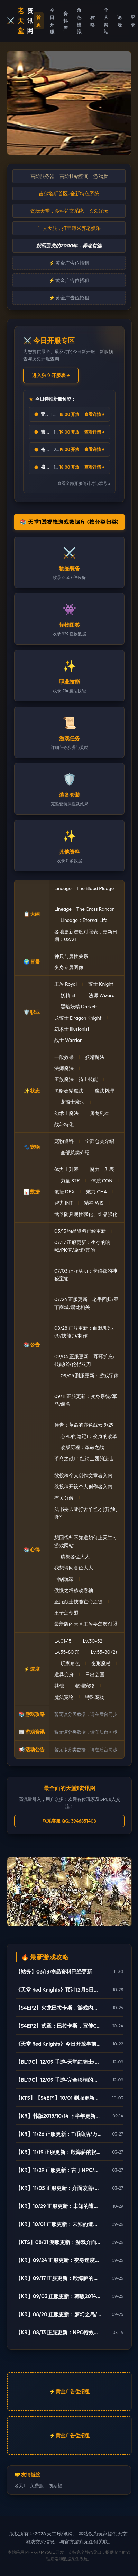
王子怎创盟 (66, 1613)
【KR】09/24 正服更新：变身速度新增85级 (59, 2260)
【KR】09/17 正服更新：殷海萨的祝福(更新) (59, 2278)
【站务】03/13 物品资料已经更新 (54, 1971)
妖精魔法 (94, 1057)
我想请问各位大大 (73, 1568)
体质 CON (101, 1181)
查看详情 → (94, 414)
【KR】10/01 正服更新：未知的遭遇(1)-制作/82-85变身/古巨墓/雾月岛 (59, 2224)
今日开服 (52, 20)
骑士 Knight (100, 984)
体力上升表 (66, 1169)
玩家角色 (70, 1663)
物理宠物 (85, 1686)
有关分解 (64, 1498)
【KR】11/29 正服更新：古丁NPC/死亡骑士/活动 (59, 2170)
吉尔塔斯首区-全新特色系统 (69, 193)
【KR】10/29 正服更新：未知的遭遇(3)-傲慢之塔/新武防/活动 (59, 2206)
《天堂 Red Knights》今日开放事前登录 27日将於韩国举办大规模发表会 (59, 2043)
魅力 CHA (96, 1192)
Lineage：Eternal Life (84, 920)
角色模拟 (79, 20)
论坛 (119, 21)
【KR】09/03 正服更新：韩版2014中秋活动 (59, 2296)
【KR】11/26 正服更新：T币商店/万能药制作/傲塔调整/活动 (59, 2134)
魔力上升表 (102, 1169)
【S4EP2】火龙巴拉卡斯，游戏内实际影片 (59, 2007)
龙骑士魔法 (73, 1102)
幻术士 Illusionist (71, 1029)
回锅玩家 (64, 1579)
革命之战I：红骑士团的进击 (84, 1458)
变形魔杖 (101, 1663)
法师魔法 (64, 1068)
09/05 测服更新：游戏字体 (90, 1375)
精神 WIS (93, 1203)
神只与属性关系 (71, 956)
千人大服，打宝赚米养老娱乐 (69, 228)
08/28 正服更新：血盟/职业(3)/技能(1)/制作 (84, 1332)
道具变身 (64, 1674)
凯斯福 (55, 2485)
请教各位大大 (75, 1557)
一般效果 (64, 1057)
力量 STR (70, 1181)
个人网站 (106, 20)
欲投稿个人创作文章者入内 (83, 1475)
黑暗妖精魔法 (68, 1091)
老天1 (19, 2485)
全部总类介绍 (99, 1141)
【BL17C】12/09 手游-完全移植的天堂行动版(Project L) (59, 2080)
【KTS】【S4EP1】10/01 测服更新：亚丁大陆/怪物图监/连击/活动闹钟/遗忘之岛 (59, 2098)
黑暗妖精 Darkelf (79, 1006)
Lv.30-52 (92, 1641)
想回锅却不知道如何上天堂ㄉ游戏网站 (85, 1541)
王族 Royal (65, 984)
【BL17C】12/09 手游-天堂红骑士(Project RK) (59, 2062)
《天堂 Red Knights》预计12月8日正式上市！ (59, 1989)
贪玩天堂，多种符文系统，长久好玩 (69, 211)
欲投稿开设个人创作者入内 (83, 1486)
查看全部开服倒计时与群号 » (83, 483)
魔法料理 (104, 1091)
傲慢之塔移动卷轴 (73, 1590)
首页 (38, 21)
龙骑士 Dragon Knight (77, 1018)
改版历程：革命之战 (82, 1447)
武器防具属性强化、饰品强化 (85, 1214)
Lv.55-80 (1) (67, 1652)
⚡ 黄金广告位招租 (69, 263)
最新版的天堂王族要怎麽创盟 (85, 1624)
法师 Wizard (102, 995)
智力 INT (63, 1203)
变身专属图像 (68, 967)
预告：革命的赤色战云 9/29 (84, 1425)
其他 (59, 1686)
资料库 (65, 21)
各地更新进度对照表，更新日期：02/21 (85, 935)
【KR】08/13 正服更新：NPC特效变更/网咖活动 (59, 2332)
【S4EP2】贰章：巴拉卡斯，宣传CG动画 (59, 2025)
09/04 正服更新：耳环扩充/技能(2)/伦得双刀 (84, 1360)
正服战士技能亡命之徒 (78, 1602)
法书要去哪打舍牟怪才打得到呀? (85, 1513)
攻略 (92, 21)
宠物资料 (64, 1141)
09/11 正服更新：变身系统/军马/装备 (85, 1400)
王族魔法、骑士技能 (76, 1079)
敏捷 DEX (64, 1192)
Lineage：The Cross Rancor (84, 909)
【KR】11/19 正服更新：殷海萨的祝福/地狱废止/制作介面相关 (59, 2152)
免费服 (37, 2485)
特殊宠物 (94, 1697)
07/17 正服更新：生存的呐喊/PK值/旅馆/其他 (82, 1246)
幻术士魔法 (66, 1113)
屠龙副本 (99, 1113)
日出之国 (94, 1674)
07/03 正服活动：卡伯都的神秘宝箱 (85, 1275)
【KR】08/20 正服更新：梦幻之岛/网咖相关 (59, 2314)
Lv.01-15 (63, 1641)
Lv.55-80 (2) (104, 1652)
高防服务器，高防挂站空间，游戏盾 (69, 176)
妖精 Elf (69, 995)
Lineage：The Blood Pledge (84, 888)
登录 (133, 21)
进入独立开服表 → (51, 375)
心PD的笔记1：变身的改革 (89, 1436)
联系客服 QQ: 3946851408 (69, 1821)
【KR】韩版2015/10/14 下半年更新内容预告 (59, 2116)
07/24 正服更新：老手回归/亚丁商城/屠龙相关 (86, 1303)
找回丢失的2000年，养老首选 (69, 245)
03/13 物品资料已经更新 (80, 1231)
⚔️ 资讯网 (20, 21)
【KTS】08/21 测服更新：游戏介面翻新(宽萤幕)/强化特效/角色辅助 (59, 2242)
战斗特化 (64, 1124)
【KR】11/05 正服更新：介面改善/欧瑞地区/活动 (59, 2188)
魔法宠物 (64, 1697)
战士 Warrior (68, 1040)
